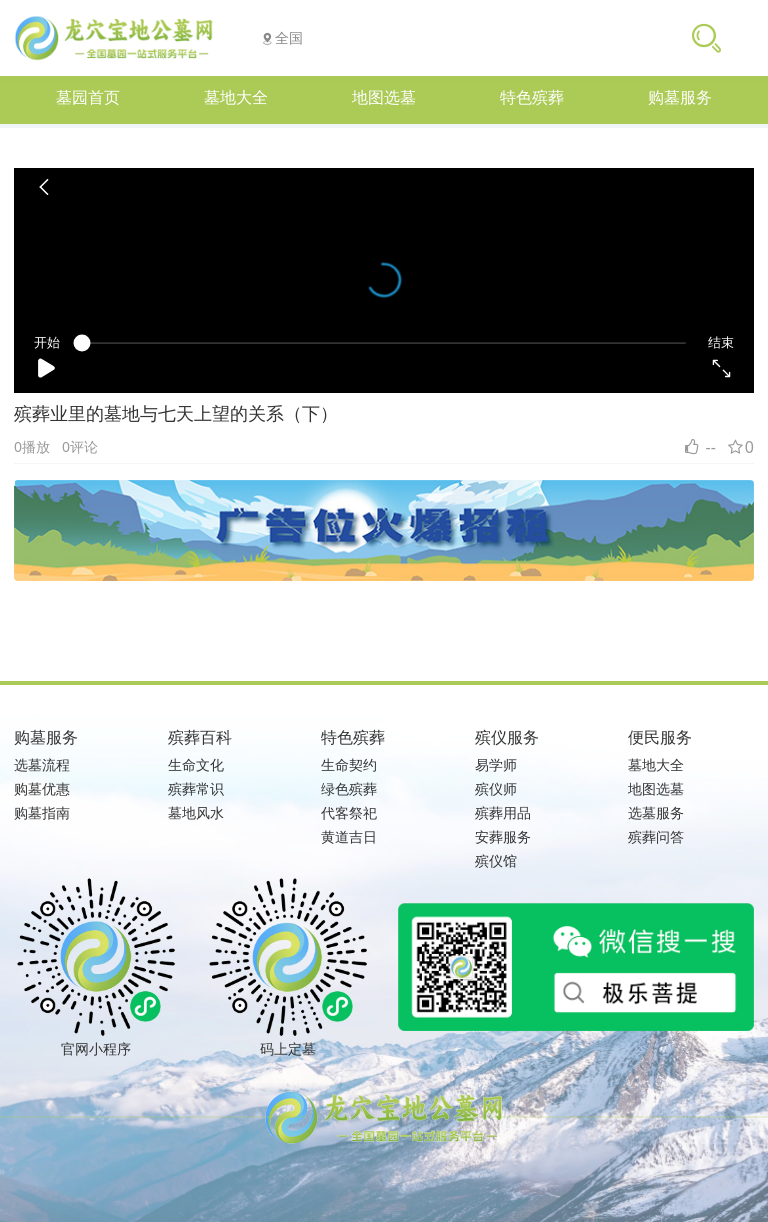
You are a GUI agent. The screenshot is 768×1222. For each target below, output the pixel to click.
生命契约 (349, 764)
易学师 (496, 764)
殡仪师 (496, 788)
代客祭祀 (349, 812)
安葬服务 (503, 836)
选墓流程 (42, 764)
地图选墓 (656, 788)
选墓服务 (656, 812)
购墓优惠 (42, 788)
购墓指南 (42, 812)
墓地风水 (196, 812)
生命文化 (196, 764)
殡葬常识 (196, 788)
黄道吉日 (349, 836)
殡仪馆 (496, 860)
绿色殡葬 (349, 788)
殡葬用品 (503, 812)
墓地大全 (656, 764)
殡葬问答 (656, 836)
